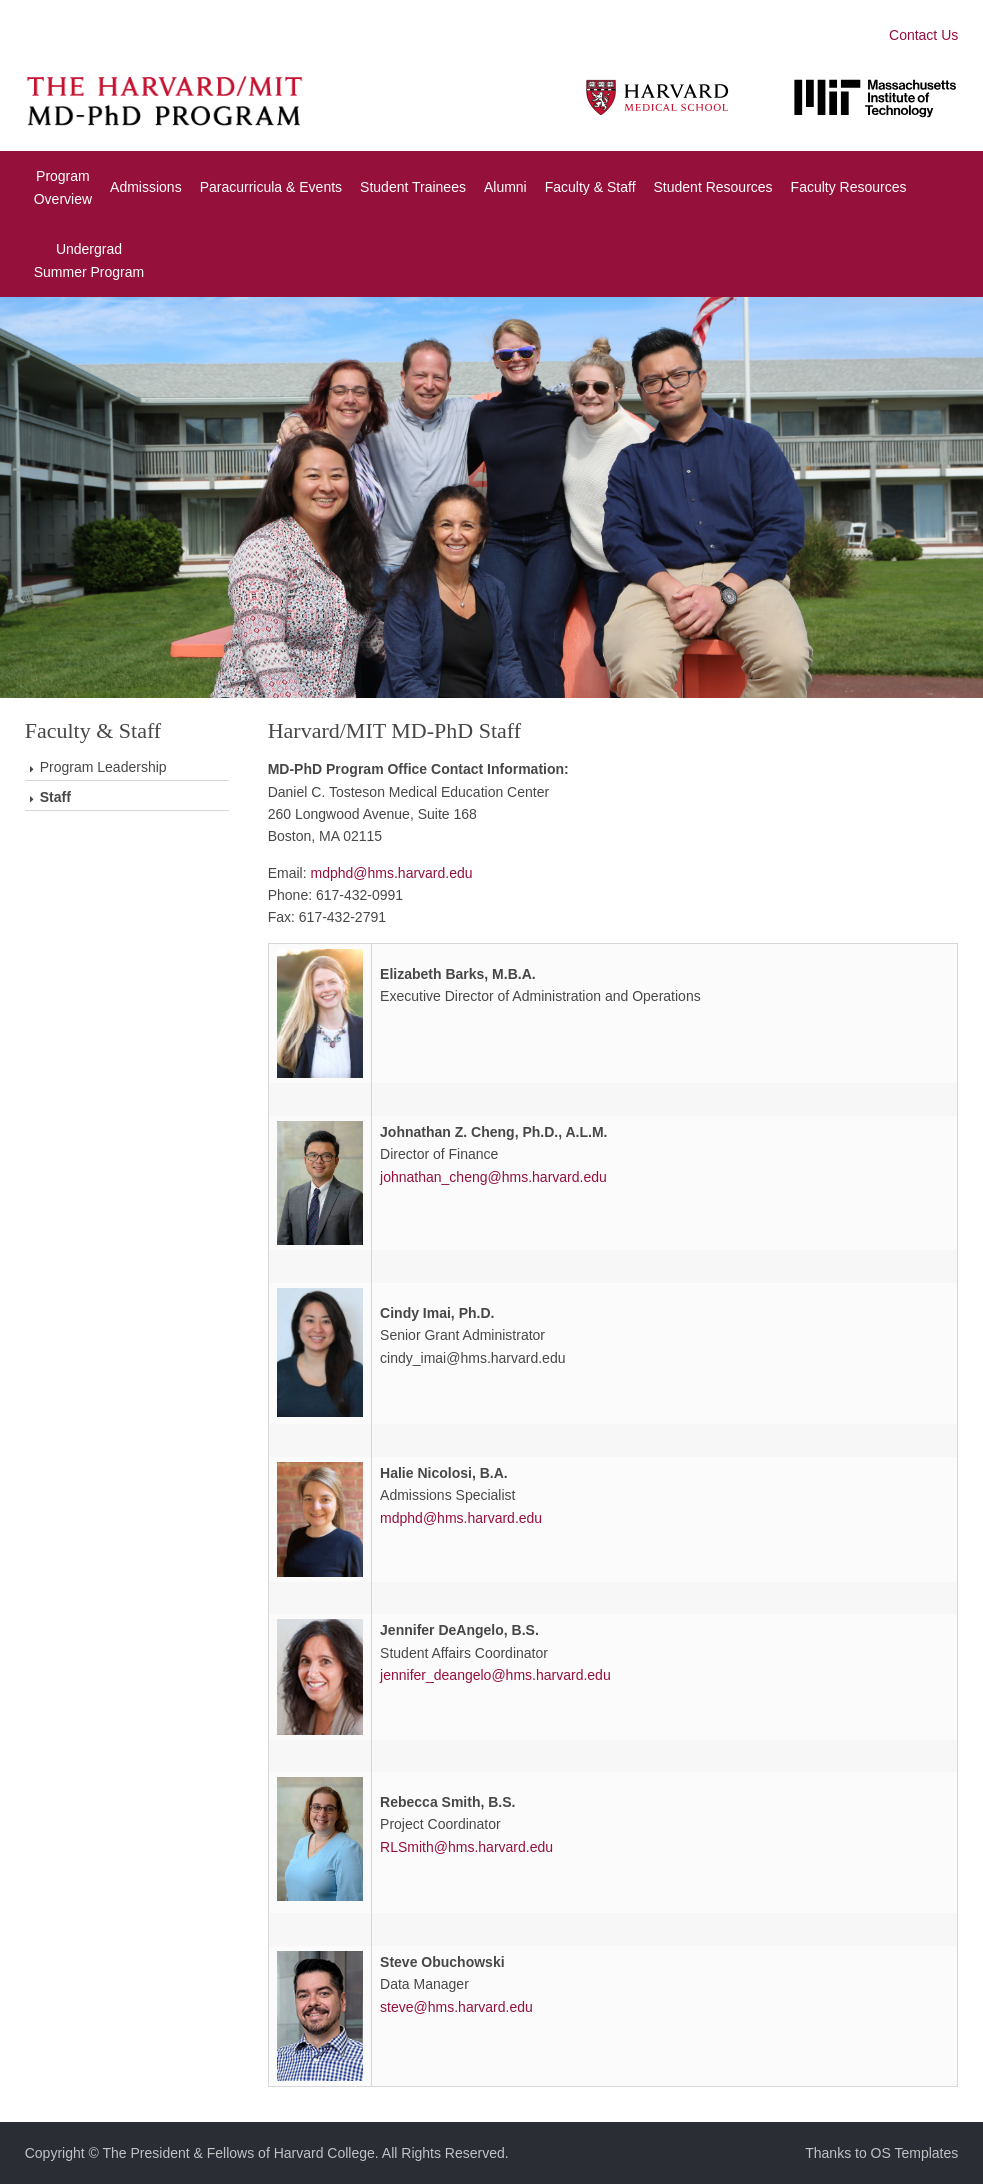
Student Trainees (413, 187)
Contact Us (923, 35)
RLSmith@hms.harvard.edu (466, 1847)
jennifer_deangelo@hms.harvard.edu (495, 1675)
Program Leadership (103, 767)
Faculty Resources (848, 187)
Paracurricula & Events (271, 187)
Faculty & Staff (590, 187)
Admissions (146, 187)
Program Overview (63, 187)
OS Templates (915, 2153)
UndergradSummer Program (89, 260)
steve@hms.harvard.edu (456, 2007)
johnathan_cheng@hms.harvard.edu (493, 1177)
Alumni (505, 187)
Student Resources (712, 187)
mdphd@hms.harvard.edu (392, 873)
